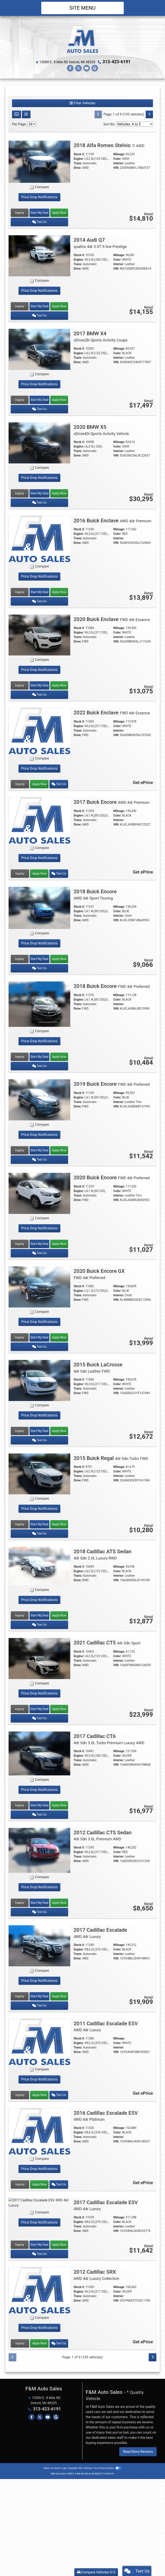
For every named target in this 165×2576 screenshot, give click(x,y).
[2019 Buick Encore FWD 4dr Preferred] (39, 1100)
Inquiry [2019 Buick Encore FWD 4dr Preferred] (19, 1150)
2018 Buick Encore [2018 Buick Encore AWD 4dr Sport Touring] (95, 894)
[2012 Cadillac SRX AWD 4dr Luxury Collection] (39, 2319)
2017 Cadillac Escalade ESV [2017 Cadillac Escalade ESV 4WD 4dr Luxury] (106, 2205)
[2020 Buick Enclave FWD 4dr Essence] (39, 635)
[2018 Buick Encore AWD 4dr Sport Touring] (39, 908)
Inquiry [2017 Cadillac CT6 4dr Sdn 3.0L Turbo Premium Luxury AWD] (19, 1805)
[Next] (149, 114)
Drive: (77, 167)
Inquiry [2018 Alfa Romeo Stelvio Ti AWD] (19, 212)
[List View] (26, 114)
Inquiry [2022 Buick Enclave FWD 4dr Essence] (19, 784)
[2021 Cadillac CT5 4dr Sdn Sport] (39, 1658)
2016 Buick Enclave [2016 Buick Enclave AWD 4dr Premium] (112, 521)
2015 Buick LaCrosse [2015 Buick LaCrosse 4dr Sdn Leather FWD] (98, 1367)
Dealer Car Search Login (55, 2497)
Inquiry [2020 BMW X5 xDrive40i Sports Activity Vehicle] (19, 493)
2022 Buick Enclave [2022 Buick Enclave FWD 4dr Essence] (112, 713)
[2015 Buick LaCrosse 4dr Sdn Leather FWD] (39, 1380)
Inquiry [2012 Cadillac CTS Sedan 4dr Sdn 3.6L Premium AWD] (19, 1902)
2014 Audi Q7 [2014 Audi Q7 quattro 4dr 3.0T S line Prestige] (100, 243)
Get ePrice (143, 782)
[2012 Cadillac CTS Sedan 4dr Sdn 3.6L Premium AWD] (39, 1850)
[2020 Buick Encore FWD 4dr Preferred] (39, 1193)
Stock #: (79, 154)
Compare (42, 187)
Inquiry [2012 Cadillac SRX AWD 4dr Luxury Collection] (19, 2372)
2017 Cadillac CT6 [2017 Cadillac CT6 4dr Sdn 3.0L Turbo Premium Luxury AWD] (109, 1739)
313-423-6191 (116, 61)
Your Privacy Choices (107, 2497)
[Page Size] (32, 124)
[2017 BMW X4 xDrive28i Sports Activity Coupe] (39, 349)
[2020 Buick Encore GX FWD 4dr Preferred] (39, 1287)
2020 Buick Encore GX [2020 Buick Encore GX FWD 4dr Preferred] (99, 1274)
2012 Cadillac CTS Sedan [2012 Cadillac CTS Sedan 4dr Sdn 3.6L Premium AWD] (103, 1835)
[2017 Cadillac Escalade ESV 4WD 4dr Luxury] (39, 2220)
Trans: (78, 163)
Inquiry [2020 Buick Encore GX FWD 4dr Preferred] (19, 1337)
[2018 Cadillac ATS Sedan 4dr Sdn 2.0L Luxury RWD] (39, 1566)
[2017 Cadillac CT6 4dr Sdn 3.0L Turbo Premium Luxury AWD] (39, 1753)
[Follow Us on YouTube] (86, 68)
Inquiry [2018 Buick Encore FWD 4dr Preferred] (19, 1056)
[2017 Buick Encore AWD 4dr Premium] (39, 820)
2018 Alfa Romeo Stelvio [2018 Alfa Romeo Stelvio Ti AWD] (109, 145)
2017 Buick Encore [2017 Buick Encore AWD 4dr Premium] (112, 802)
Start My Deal (40, 212)
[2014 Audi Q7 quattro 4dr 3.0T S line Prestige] (39, 256)
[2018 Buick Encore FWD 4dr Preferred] (39, 1004)
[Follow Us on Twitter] (78, 68)
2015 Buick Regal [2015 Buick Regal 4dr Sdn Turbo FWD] (111, 1458)
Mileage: (119, 154)
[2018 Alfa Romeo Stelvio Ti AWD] (39, 161)
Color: (117, 158)
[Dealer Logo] (82, 39)
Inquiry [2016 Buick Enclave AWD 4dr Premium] (19, 592)
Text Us (39, 222)
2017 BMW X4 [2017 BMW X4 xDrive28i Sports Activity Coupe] (101, 336)
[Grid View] (16, 114)
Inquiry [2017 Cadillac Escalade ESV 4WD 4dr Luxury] (19, 2274)
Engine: (79, 158)
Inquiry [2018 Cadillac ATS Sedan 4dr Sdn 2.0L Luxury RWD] (19, 1615)
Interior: (118, 163)
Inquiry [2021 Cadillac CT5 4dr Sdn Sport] (19, 1709)
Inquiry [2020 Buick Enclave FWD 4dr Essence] (19, 685)
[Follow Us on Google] (95, 68)
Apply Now (59, 212)
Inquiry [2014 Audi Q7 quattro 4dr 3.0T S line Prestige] (19, 306)
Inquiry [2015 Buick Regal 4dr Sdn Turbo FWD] (19, 1524)
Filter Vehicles (82, 103)
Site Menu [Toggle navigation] (82, 8)
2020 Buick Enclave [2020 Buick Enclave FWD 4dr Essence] (112, 619)
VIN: (116, 167)
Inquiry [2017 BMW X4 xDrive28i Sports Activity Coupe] (19, 399)
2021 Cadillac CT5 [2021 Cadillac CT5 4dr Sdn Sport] (107, 1643)
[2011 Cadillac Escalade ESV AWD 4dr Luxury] (39, 2041)
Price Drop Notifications (39, 197)
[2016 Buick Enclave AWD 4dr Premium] (39, 539)
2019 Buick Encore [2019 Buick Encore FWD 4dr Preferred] (112, 1084)
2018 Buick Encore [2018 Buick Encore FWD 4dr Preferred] (112, 986)
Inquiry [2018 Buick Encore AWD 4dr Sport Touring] (19, 959)
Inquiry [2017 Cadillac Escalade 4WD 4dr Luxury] (19, 1996)
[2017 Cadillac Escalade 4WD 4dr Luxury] (39, 1945)
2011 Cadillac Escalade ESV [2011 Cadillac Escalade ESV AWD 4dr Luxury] (106, 2026)
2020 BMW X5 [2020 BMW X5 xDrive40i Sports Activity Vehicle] (101, 430)
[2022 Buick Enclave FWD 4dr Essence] (39, 731)
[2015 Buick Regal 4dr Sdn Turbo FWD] (39, 1474)
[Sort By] (134, 124)
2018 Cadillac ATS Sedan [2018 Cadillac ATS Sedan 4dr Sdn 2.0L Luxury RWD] (102, 1554)
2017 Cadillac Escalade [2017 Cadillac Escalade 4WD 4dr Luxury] (100, 1933)
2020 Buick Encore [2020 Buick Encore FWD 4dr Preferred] (112, 1178)
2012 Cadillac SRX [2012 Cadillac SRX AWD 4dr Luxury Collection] (96, 2304)
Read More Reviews (138, 2481)
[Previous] (98, 114)
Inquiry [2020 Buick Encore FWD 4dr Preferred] (19, 1244)
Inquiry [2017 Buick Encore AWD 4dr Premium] (19, 873)
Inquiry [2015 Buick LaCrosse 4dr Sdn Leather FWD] (19, 1431)
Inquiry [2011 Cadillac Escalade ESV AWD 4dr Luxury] (19, 2095)
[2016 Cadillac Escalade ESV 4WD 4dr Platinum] (39, 2131)
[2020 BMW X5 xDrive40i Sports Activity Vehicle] (39, 442)
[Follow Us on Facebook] (70, 68)
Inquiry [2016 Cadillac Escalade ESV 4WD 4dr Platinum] (19, 2184)
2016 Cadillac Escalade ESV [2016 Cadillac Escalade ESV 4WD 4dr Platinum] (106, 2116)
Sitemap (88, 2497)
